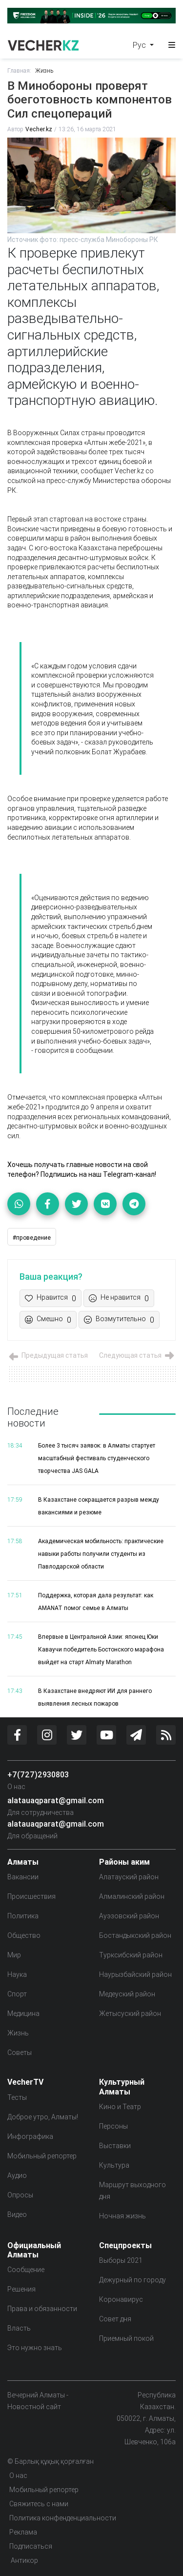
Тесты (17, 2097)
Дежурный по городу (132, 2279)
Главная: (19, 70)
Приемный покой (126, 2338)
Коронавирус (121, 2299)
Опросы (20, 2195)
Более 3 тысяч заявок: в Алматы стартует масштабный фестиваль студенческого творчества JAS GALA (96, 1458)
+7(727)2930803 (38, 1774)
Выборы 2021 (120, 2260)
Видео (17, 2214)
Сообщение (25, 2269)
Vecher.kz (38, 129)
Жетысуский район (130, 2013)
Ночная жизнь (122, 2216)
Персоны (113, 2126)
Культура (114, 2165)
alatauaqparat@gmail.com (55, 1800)
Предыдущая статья (47, 1355)
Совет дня (115, 2318)
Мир (14, 1955)
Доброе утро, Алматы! (42, 2117)
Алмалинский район (131, 1896)
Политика (23, 1916)
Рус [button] (140, 45)
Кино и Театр (120, 2106)
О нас (16, 1786)
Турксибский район (131, 1955)
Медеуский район (127, 1994)
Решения (21, 2289)
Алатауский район (129, 1876)
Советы (19, 2052)
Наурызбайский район (135, 1974)
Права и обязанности (42, 2308)
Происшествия (31, 1896)
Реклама (23, 2532)
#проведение (32, 1237)
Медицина (23, 2013)
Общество (24, 1935)
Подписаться (30, 2546)
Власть (19, 2328)
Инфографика (30, 2136)
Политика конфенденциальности (62, 2518)
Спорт (17, 1994)
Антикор (23, 2560)
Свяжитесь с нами (38, 2503)
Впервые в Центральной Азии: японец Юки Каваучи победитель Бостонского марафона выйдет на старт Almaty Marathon (101, 1649)
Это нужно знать (34, 2347)
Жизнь (44, 70)
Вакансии (23, 1876)
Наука (17, 1974)
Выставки (115, 2145)
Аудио (17, 2175)
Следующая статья (137, 1355)
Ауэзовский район (129, 1916)
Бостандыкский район (135, 1935)
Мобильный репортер (42, 2156)
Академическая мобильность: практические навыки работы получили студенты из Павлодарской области (100, 1553)
